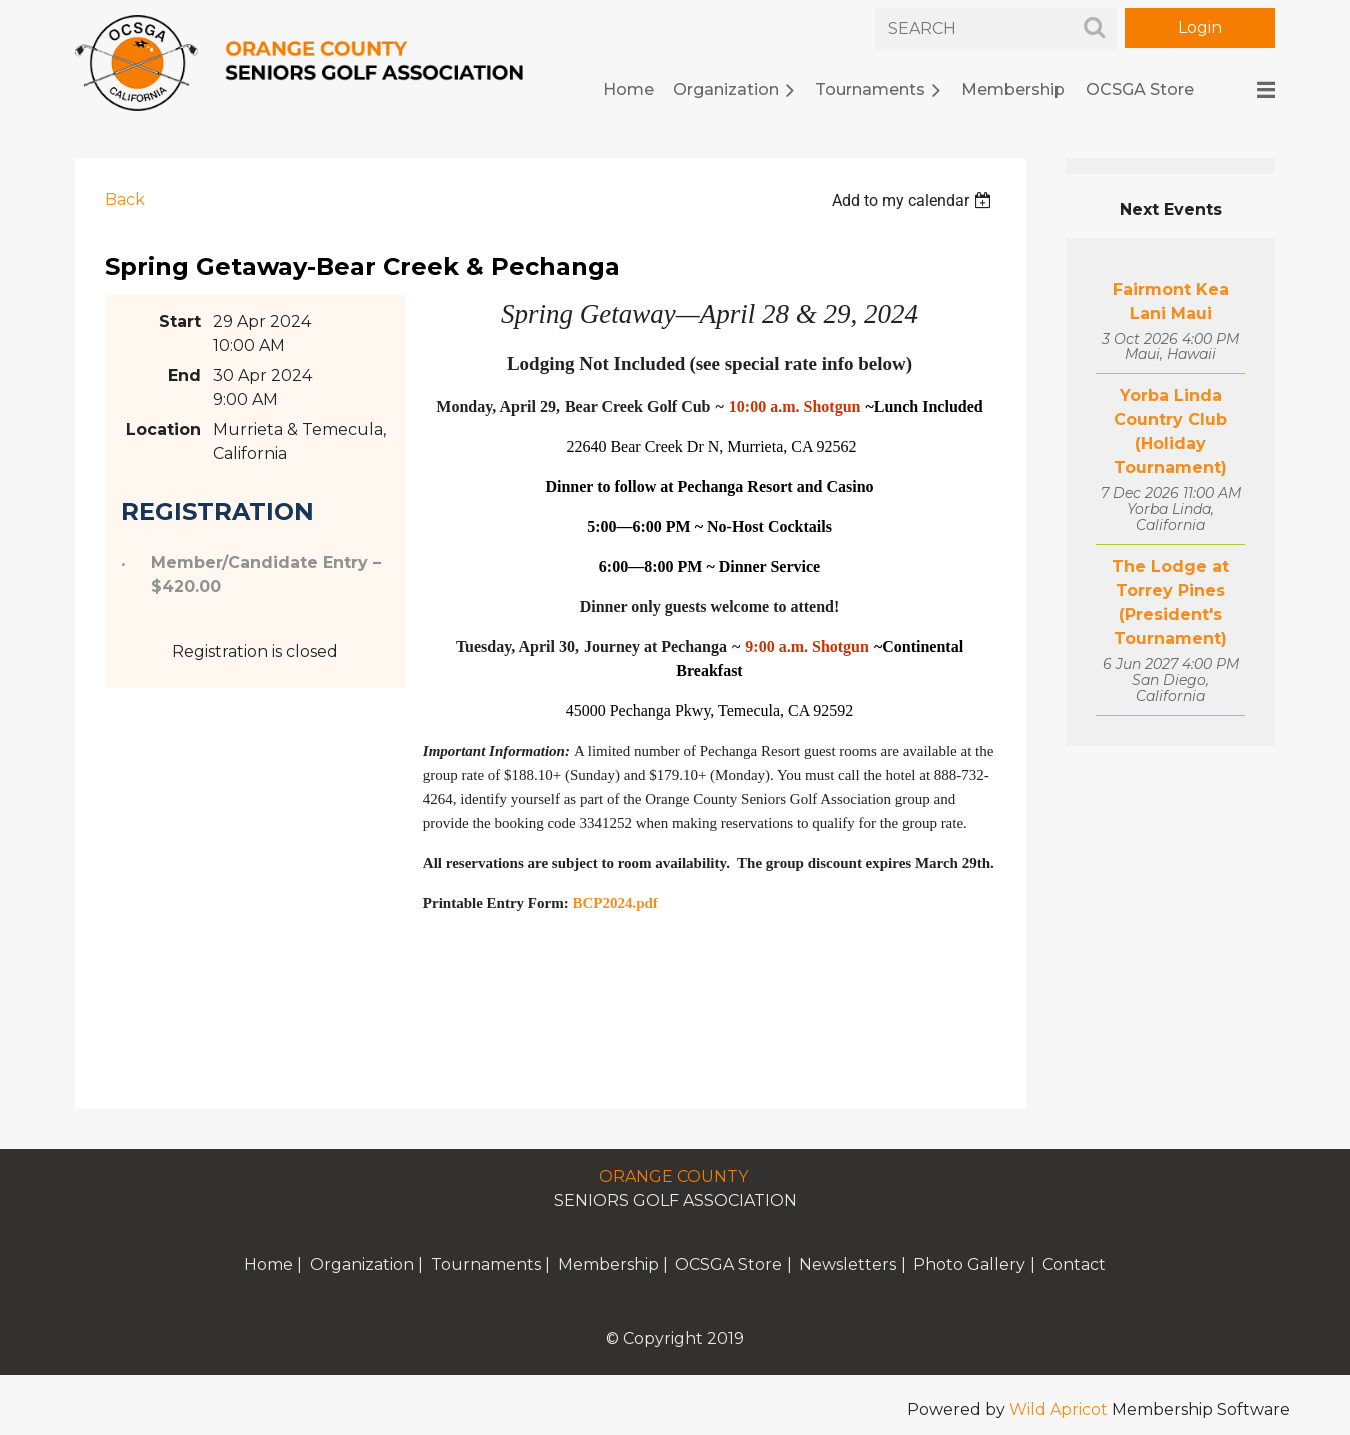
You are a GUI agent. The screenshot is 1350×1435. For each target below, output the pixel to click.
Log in (1200, 28)
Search (1094, 27)
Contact (1074, 1264)
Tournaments (486, 1264)
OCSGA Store (728, 1264)
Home (268, 1264)
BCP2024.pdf (614, 903)
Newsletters (847, 1264)
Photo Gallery (969, 1264)
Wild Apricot (1058, 1409)
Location (163, 429)
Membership (608, 1264)
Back (125, 199)
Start (180, 321)
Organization (362, 1264)
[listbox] (914, 200)
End (184, 375)
